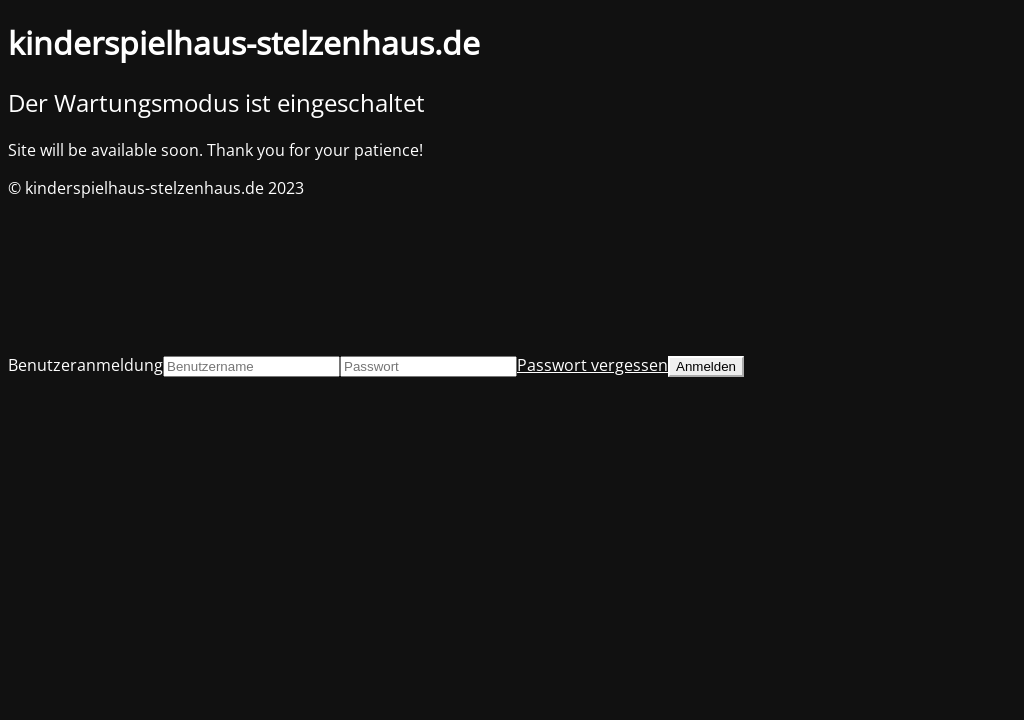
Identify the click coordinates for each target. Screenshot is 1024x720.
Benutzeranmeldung (85, 365)
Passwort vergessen (592, 365)
